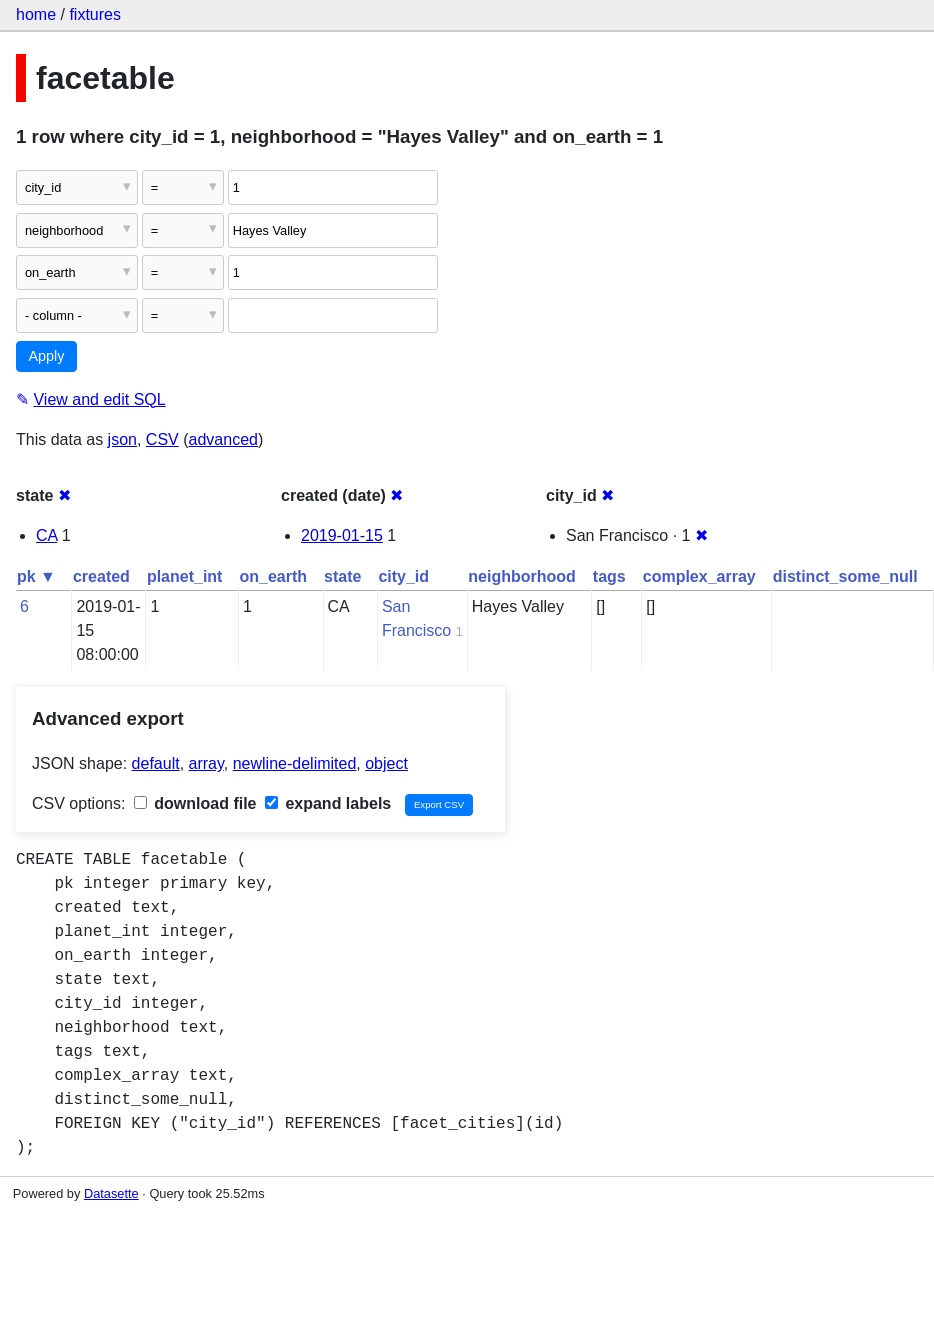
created (101, 576)
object (386, 763)
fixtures (95, 14)
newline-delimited (295, 763)
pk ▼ (36, 576)
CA (46, 535)
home (36, 14)
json (122, 439)
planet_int (185, 576)
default (156, 763)
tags (609, 576)
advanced (223, 439)
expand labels (328, 803)
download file (195, 803)
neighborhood (522, 576)
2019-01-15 (342, 535)
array (206, 763)
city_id (403, 576)
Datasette (111, 1193)
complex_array (699, 576)
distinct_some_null (845, 576)
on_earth (273, 576)
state (342, 576)
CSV (162, 439)
